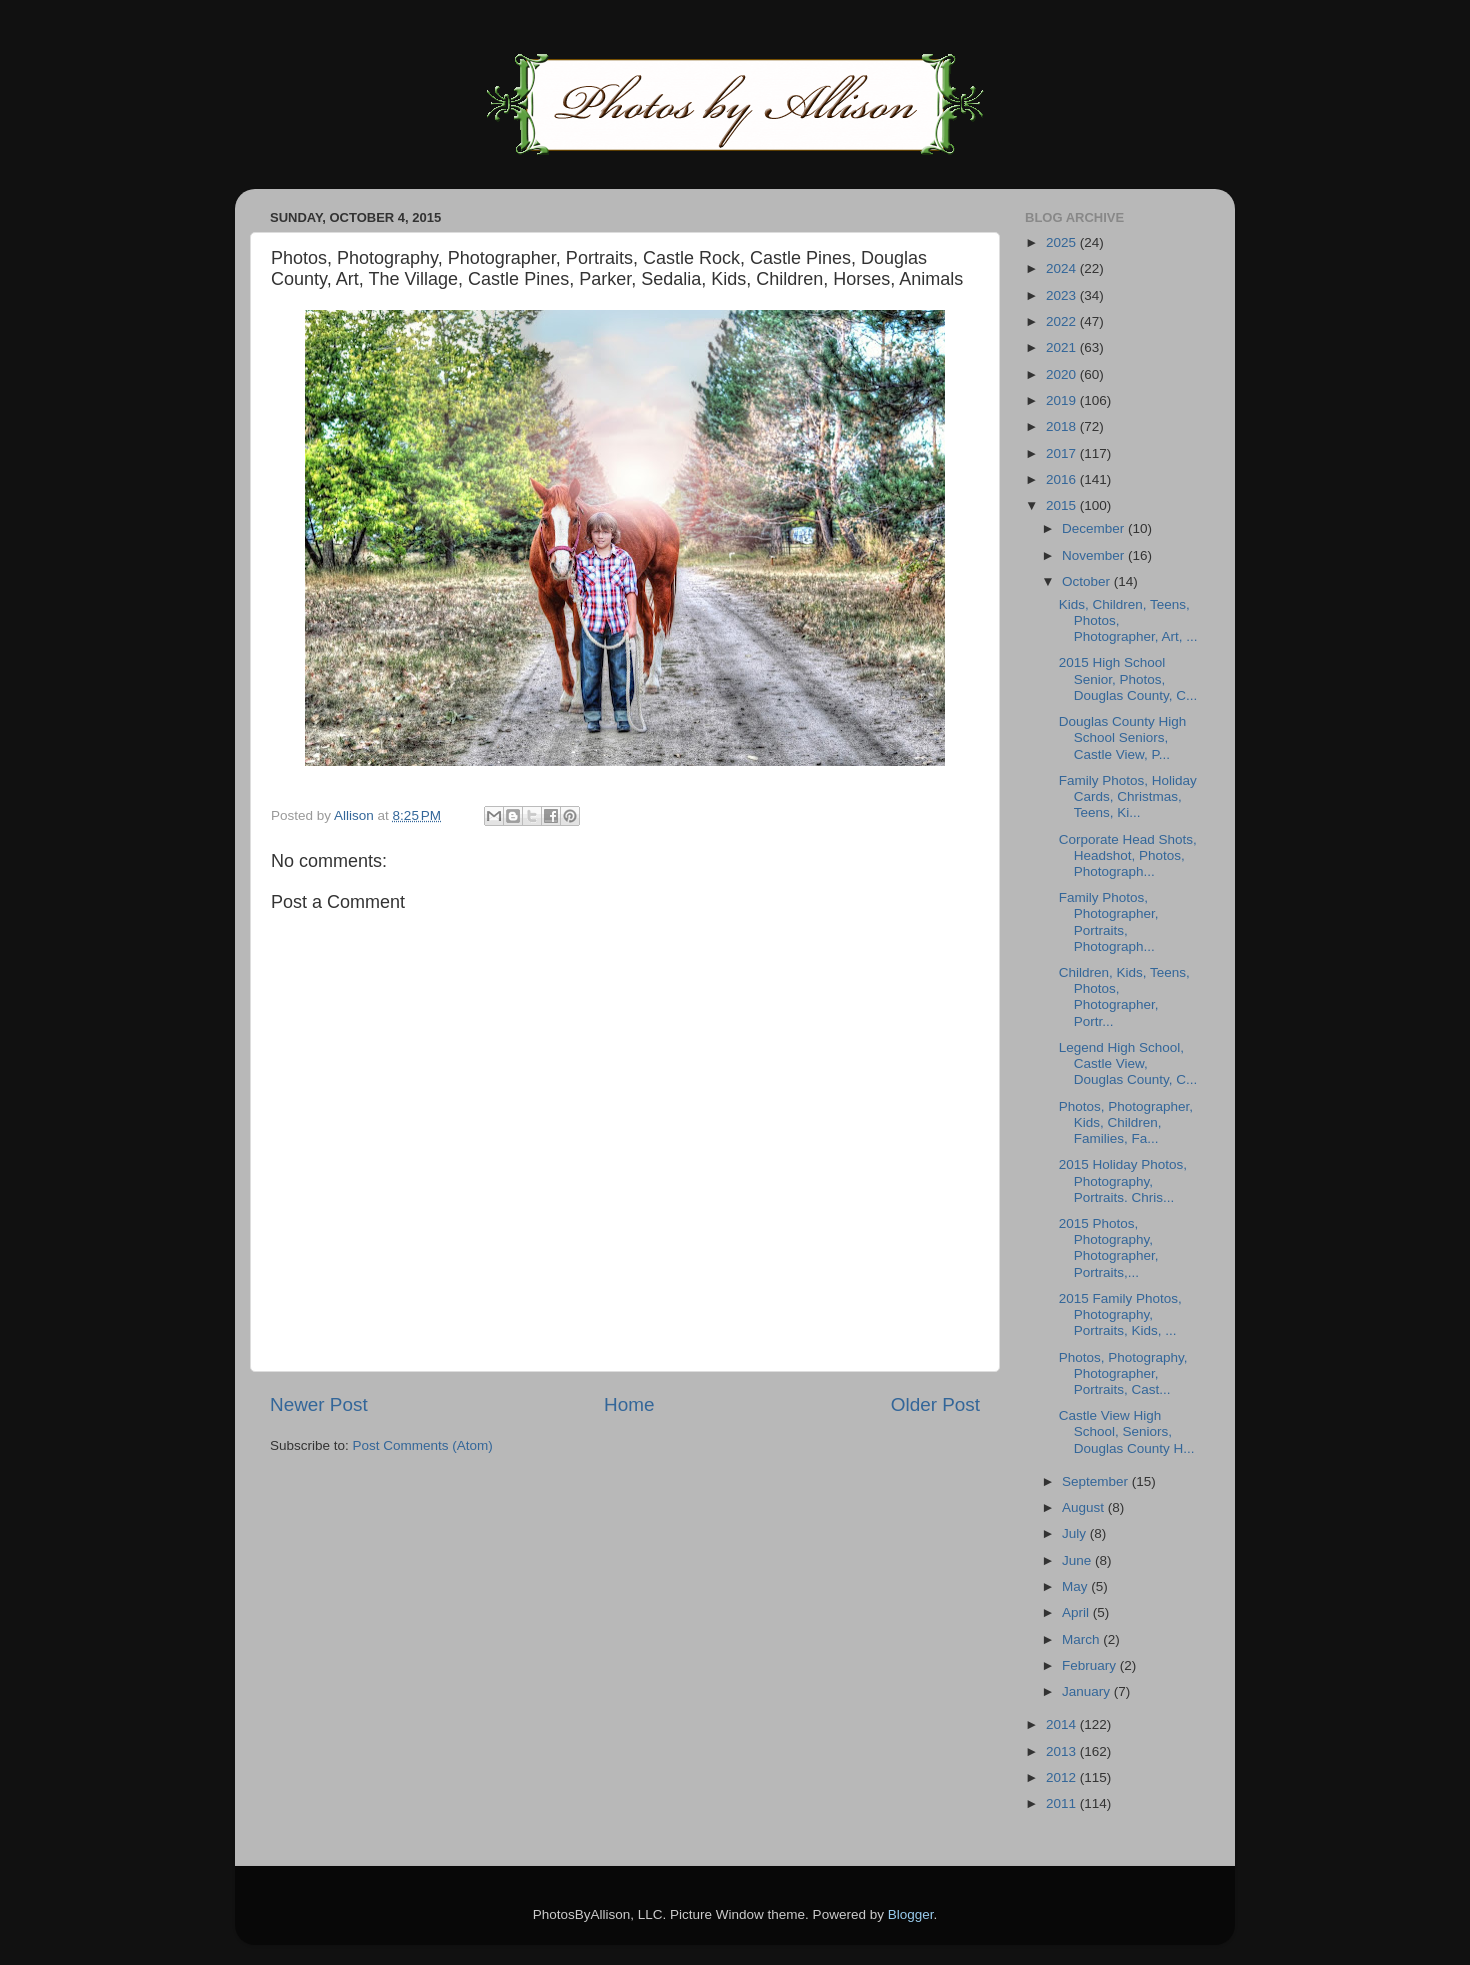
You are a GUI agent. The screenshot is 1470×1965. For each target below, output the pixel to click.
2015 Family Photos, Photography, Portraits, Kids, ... (1120, 1314)
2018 (1063, 426)
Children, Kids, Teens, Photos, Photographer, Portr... (1124, 997)
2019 (1063, 400)
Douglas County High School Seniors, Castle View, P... (1123, 737)
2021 (1063, 347)
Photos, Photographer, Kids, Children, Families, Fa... (1126, 1122)
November (1095, 555)
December (1095, 528)
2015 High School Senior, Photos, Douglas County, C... (1128, 678)
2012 (1063, 1777)
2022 (1063, 321)
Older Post (935, 1404)
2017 (1063, 453)
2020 (1063, 374)
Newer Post (319, 1404)
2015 (1063, 505)
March (1082, 1639)
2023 (1063, 295)
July (1076, 1533)
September (1097, 1481)
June (1078, 1560)
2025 (1063, 242)
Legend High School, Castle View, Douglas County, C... (1128, 1063)
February (1091, 1665)
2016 (1063, 479)
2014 (1063, 1724)
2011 (1063, 1803)
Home (629, 1404)
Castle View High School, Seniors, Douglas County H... (1127, 1431)
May (1076, 1586)
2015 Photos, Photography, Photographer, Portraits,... (1109, 1248)
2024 (1063, 268)
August (1085, 1507)
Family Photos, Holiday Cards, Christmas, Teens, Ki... (1128, 796)
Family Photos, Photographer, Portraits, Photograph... (1109, 922)
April (1077, 1612)
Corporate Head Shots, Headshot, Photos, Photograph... (1128, 855)
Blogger (911, 1914)
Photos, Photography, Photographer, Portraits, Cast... (1123, 1373)
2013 (1063, 1751)
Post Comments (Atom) (423, 1445)
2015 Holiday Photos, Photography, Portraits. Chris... (1123, 1180)
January (1088, 1691)
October (1088, 581)
